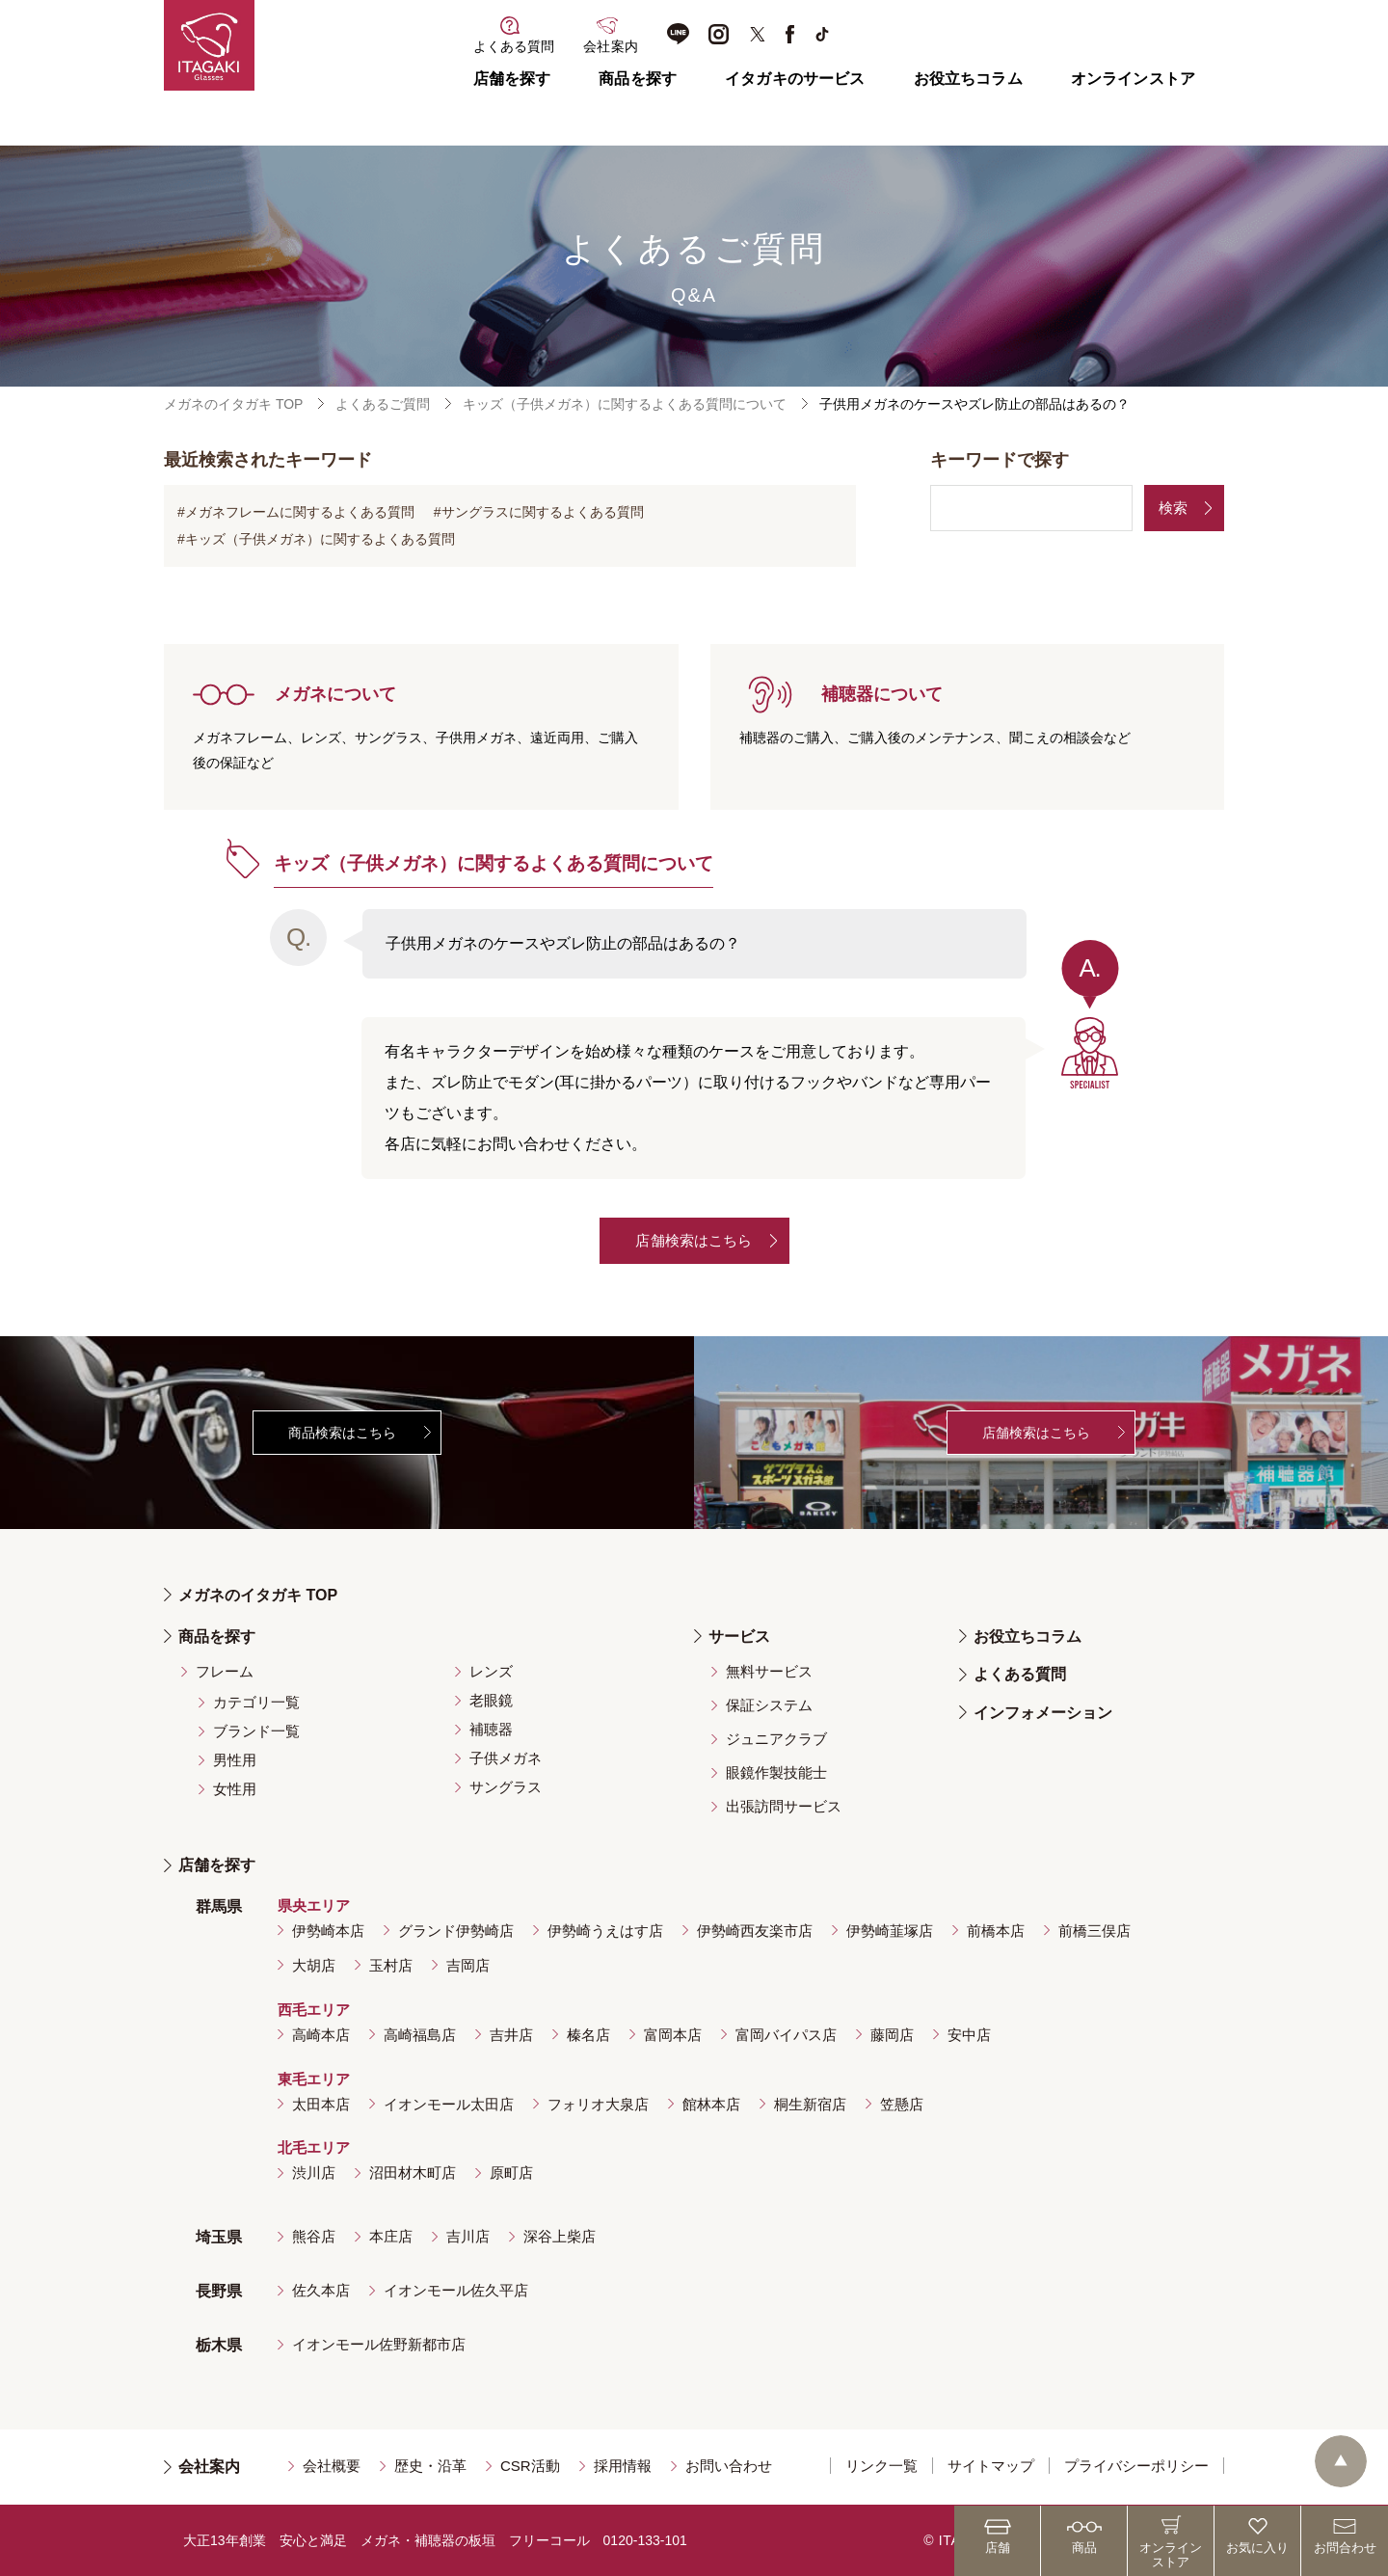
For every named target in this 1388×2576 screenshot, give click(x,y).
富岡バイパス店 (786, 2034)
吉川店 (468, 2236)
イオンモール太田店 (449, 2104)
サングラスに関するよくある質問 (542, 512)
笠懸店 (901, 2104)
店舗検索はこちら (693, 1240)
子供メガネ (505, 1758)
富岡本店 (673, 2034)
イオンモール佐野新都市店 (379, 2344)
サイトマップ (991, 2465)
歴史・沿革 (430, 2465)
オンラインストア (1133, 78)
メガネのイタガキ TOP (233, 404)
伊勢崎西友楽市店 (755, 1930)
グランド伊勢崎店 (456, 1930)
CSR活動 (530, 2465)
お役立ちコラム (968, 78)
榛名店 (588, 2034)
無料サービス (769, 1671)
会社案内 (209, 2466)
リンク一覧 (881, 2465)
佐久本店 (321, 2290)
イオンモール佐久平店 (456, 2290)
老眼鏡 (491, 1700)
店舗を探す (512, 78)
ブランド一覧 (256, 1731)
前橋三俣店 (1094, 1930)
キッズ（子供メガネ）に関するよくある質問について (625, 404)
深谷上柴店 (559, 2236)
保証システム (769, 1705)
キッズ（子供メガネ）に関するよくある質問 (320, 539)
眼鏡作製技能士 (776, 1772)
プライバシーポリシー (1136, 2465)
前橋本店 (996, 1930)
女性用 (234, 1789)
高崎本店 (321, 2034)
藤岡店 (892, 2034)
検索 (1173, 507)
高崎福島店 (420, 2034)
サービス (739, 1636)
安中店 (969, 2034)
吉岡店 (468, 1965)
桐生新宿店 (810, 2104)
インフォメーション (1043, 1712)
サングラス (505, 1787)
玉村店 (391, 1965)
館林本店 (711, 2104)
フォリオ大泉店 (598, 2104)
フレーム (225, 1671)
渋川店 (313, 2172)
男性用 (234, 1760)
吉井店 (511, 2034)
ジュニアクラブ (776, 1739)
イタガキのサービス (795, 78)
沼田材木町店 (412, 2172)
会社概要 (331, 2465)
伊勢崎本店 (328, 1930)
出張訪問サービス (783, 1806)
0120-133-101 (645, 2540)
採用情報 (623, 2465)
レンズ (491, 1671)
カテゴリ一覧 (256, 1702)
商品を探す (638, 78)
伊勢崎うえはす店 (605, 1930)
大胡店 (313, 1965)
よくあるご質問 (382, 404)
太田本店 (321, 2104)
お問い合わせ (728, 2465)
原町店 (511, 2172)
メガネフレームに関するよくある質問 (299, 512)
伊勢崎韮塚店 (889, 1930)
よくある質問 (1020, 1674)
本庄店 (391, 2236)
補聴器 (491, 1729)
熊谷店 (313, 2236)
